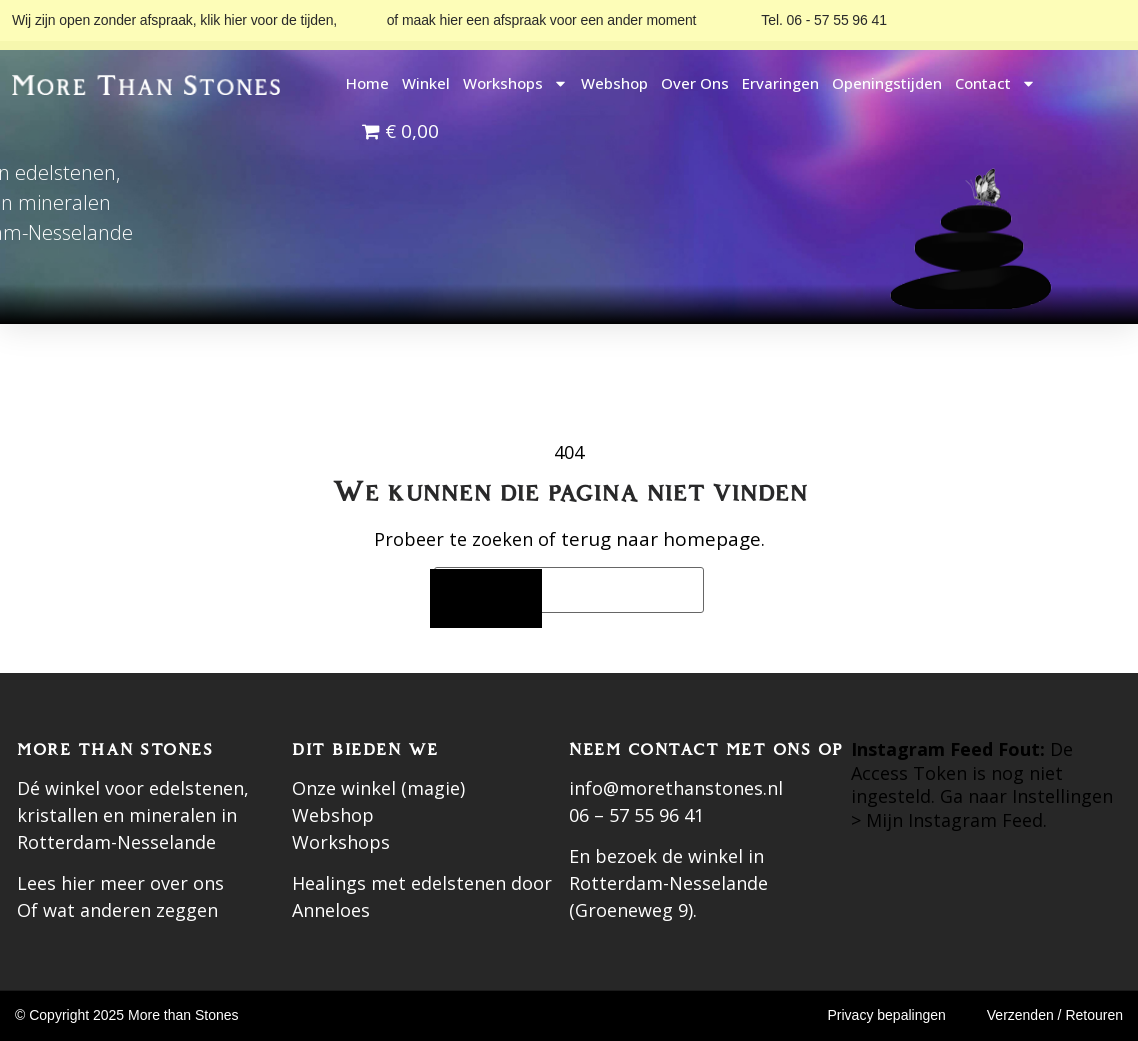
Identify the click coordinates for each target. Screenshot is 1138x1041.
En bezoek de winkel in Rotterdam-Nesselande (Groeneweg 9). (668, 883)
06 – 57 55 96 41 (636, 815)
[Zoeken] (486, 598)
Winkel (426, 83)
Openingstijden (887, 83)
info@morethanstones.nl (676, 788)
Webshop (614, 83)
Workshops (515, 83)
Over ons (695, 83)
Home (367, 83)
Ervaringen (780, 83)
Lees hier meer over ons (120, 883)
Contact (995, 83)
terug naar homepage (661, 539)
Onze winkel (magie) (378, 788)
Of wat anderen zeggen (117, 910)
